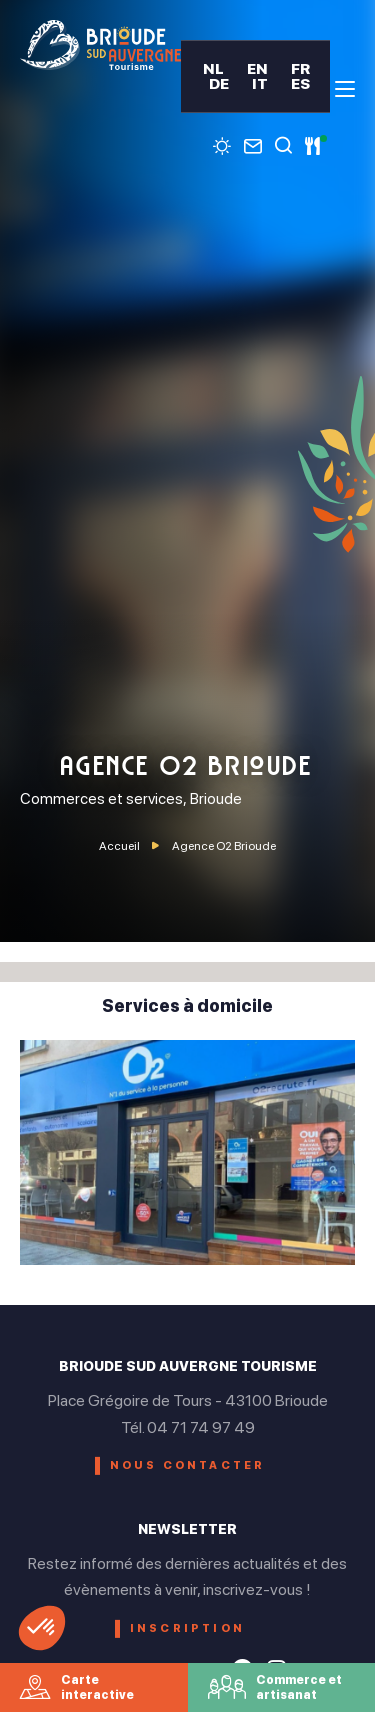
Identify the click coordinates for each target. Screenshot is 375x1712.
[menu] (345, 89)
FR (300, 68)
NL (213, 68)
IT (260, 83)
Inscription (187, 1628)
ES (300, 83)
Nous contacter (188, 1465)
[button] (42, 1628)
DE (219, 83)
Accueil (119, 846)
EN (257, 68)
